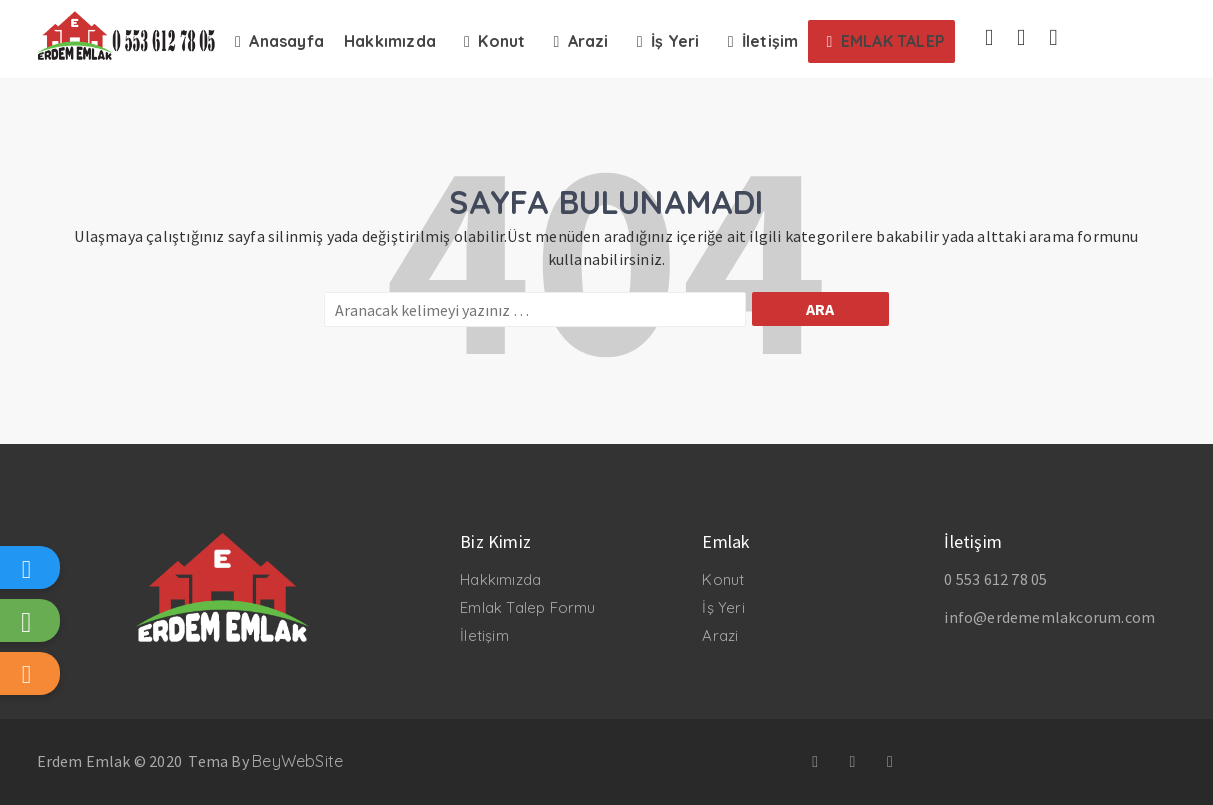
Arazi (720, 635)
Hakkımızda (500, 579)
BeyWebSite (297, 761)
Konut (723, 579)
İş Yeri (723, 607)
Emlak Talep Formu (527, 607)
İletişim (484, 635)
